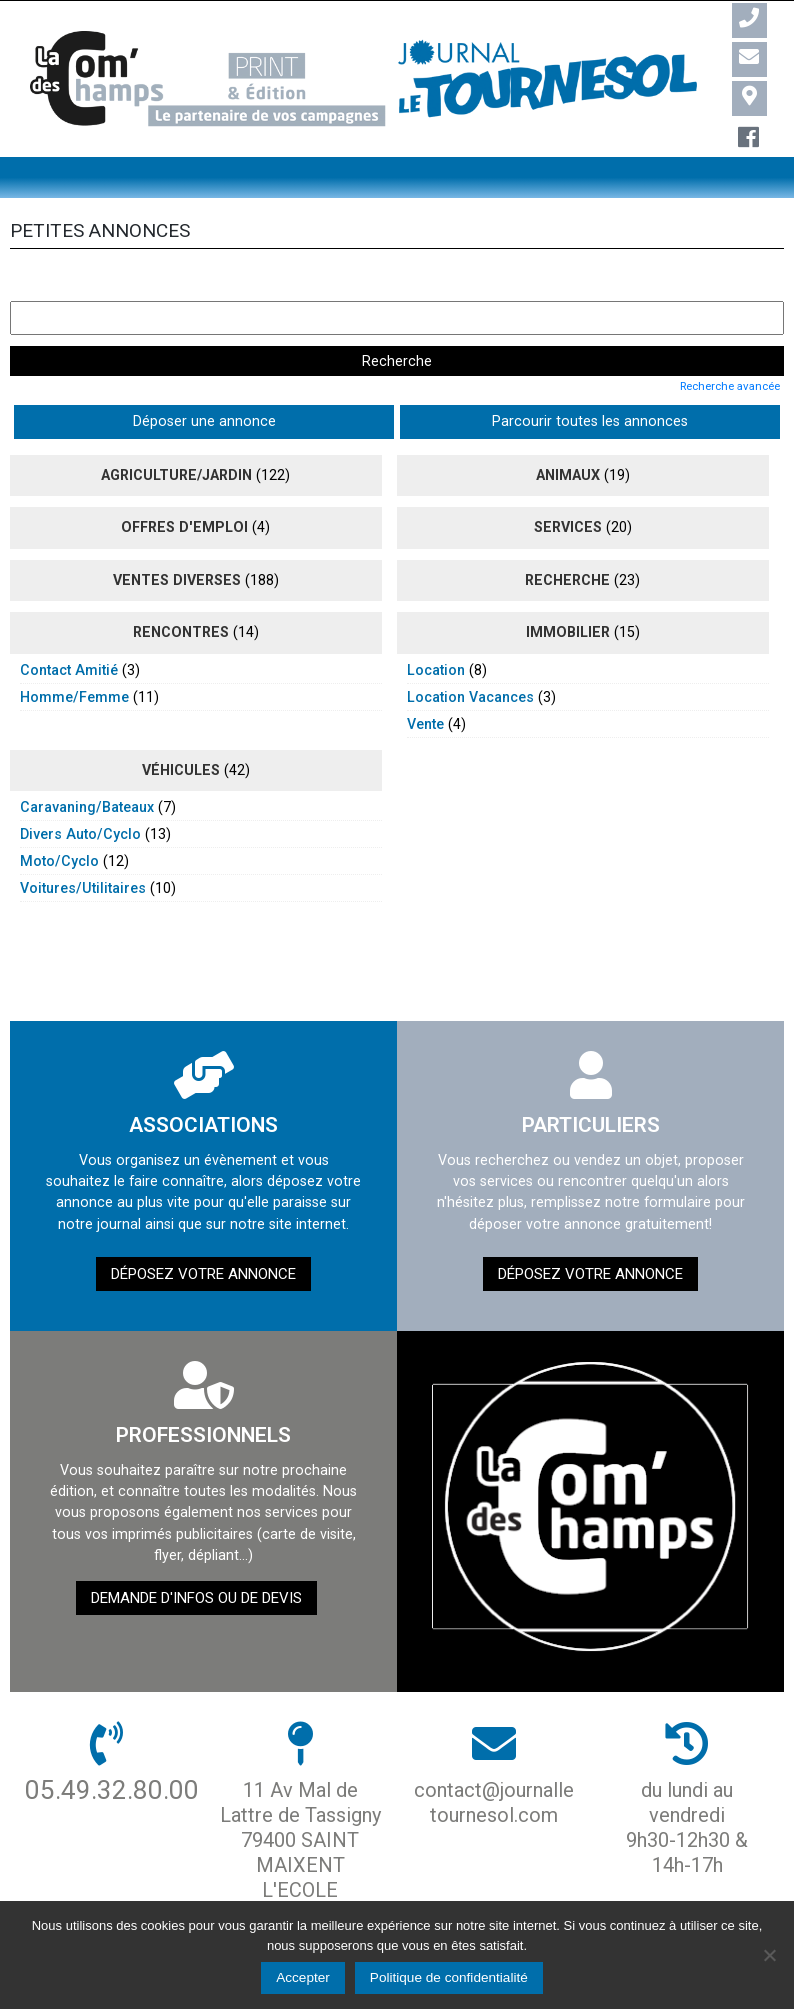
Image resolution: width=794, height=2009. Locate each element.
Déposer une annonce (93, 379)
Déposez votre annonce (203, 1231)
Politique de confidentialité (449, 1977)
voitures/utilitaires (83, 845)
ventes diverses (177, 537)
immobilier (568, 590)
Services (568, 485)
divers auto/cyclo (80, 791)
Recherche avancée (730, 343)
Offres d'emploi (184, 485)
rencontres (181, 590)
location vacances (470, 654)
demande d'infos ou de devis (196, 1555)
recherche (567, 537)
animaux (568, 432)
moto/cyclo (59, 818)
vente (425, 681)
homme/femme (74, 654)
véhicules (181, 727)
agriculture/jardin (176, 432)
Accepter (303, 1977)
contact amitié (69, 627)
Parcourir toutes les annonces (290, 379)
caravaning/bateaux (87, 764)
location (436, 627)
